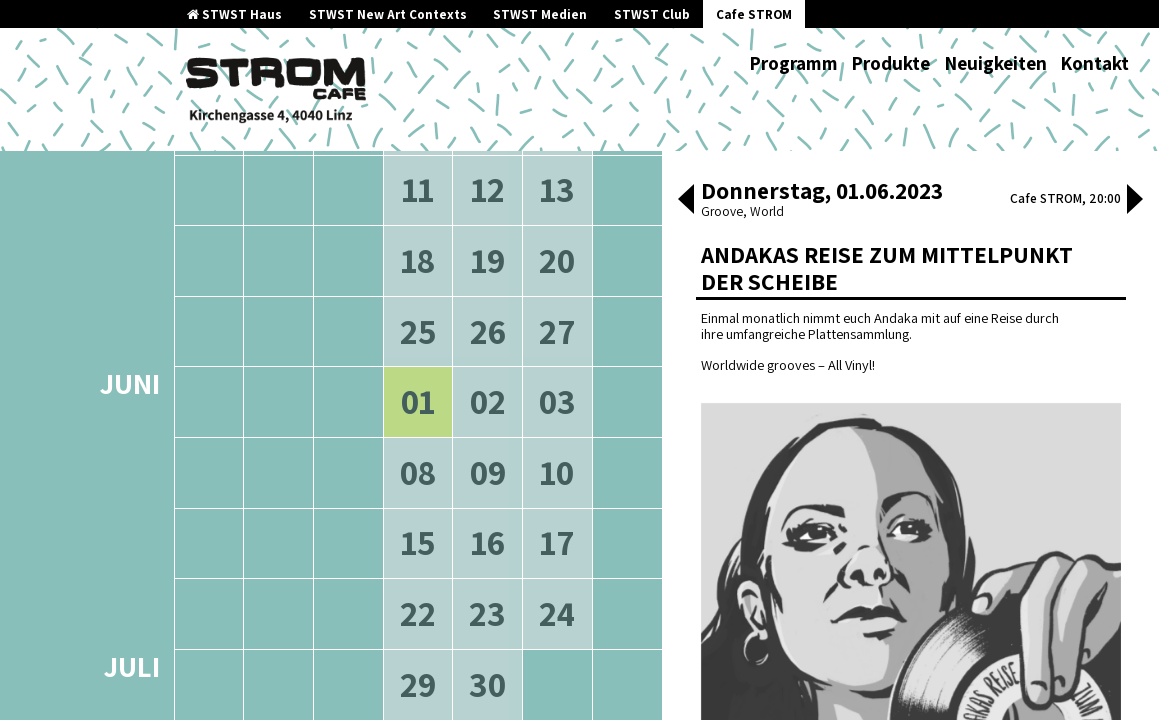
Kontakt (1094, 63)
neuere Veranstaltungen (507, 162)
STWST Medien (540, 14)
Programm (793, 63)
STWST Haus (234, 14)
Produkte (890, 63)
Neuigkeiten (995, 63)
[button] (686, 201)
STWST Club (652, 14)
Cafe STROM (754, 14)
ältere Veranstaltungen (314, 162)
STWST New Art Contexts (388, 14)
